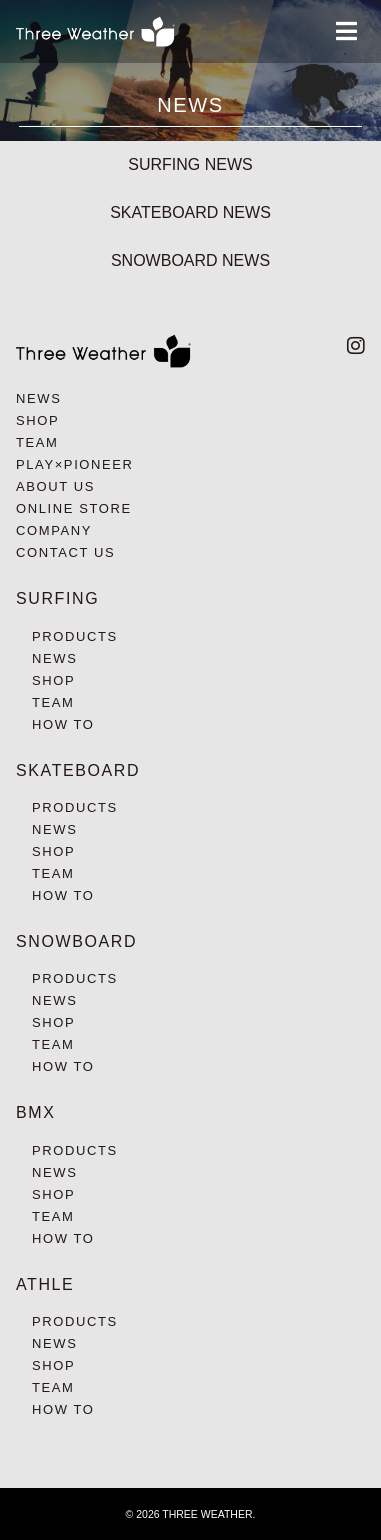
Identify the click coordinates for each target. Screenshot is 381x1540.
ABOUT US (55, 486)
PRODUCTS (75, 636)
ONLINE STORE (74, 508)
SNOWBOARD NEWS (190, 260)
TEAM (37, 442)
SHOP (37, 420)
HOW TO (63, 724)
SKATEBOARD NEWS (190, 212)
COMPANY (54, 530)
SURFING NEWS (190, 164)
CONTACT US (65, 552)
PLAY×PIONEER (75, 464)
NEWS (38, 398)
